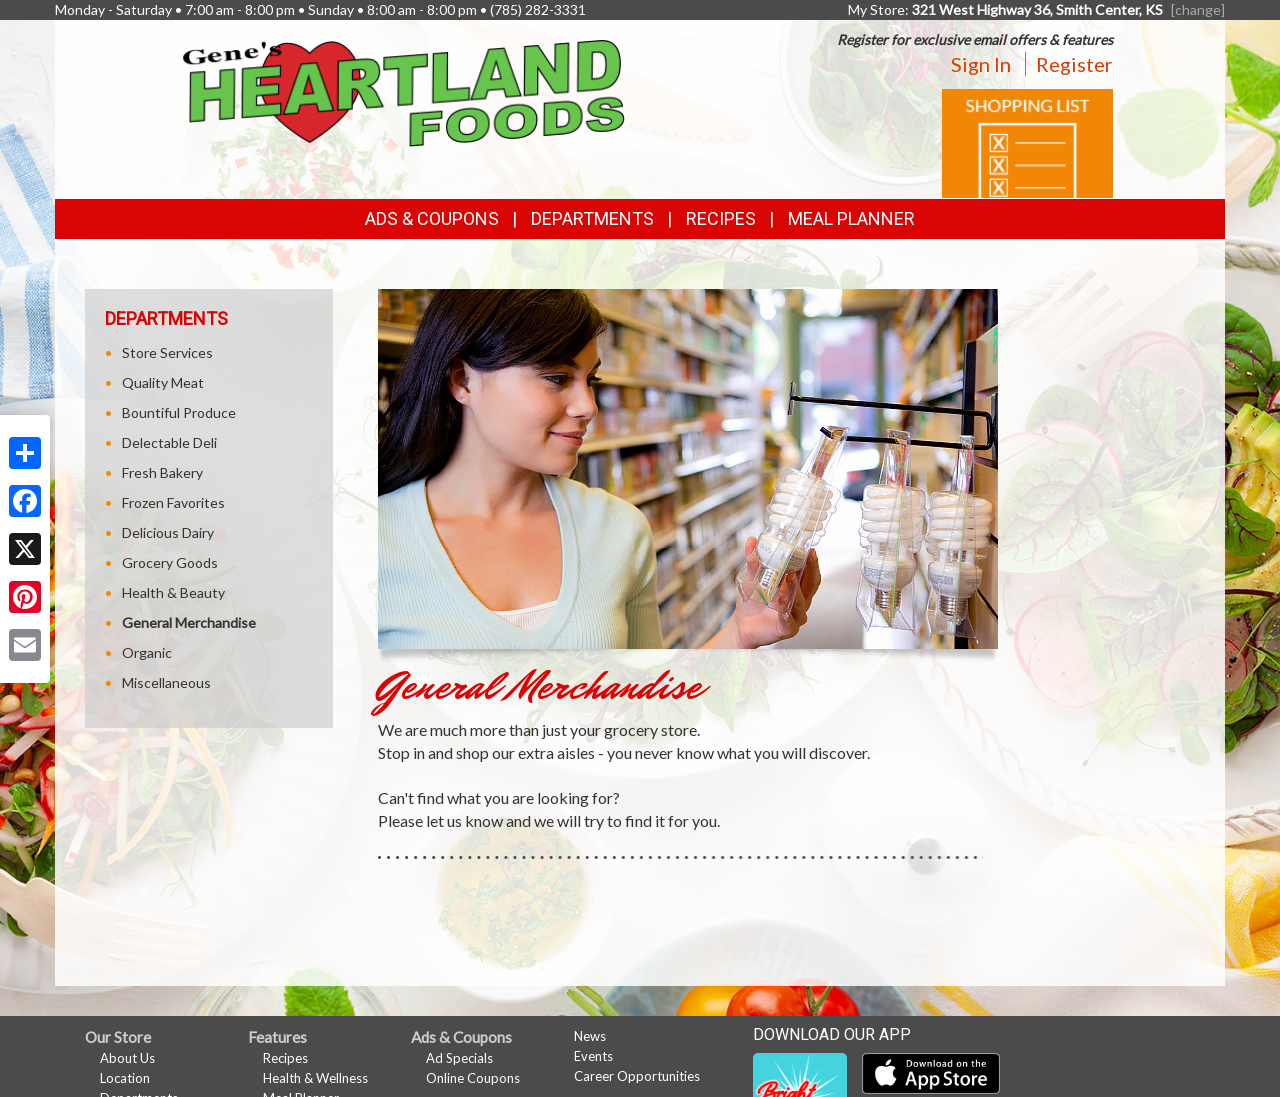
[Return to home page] (404, 91)
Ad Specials (459, 1058)
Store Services (167, 352)
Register (1074, 64)
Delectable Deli (169, 442)
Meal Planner (851, 218)
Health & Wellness (315, 1078)
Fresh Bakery (162, 472)
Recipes (721, 218)
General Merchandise (189, 622)
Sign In (981, 64)
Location (125, 1078)
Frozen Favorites (173, 502)
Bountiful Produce (179, 412)
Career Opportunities (637, 1076)
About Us (127, 1058)
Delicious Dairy (165, 532)
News (590, 1036)
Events (593, 1056)
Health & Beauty (173, 592)
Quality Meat (163, 382)
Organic (147, 652)
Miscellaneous (166, 682)
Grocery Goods (170, 562)
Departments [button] (592, 218)
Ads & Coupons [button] (432, 218)
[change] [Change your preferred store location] (1198, 9)
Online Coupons (473, 1078)
